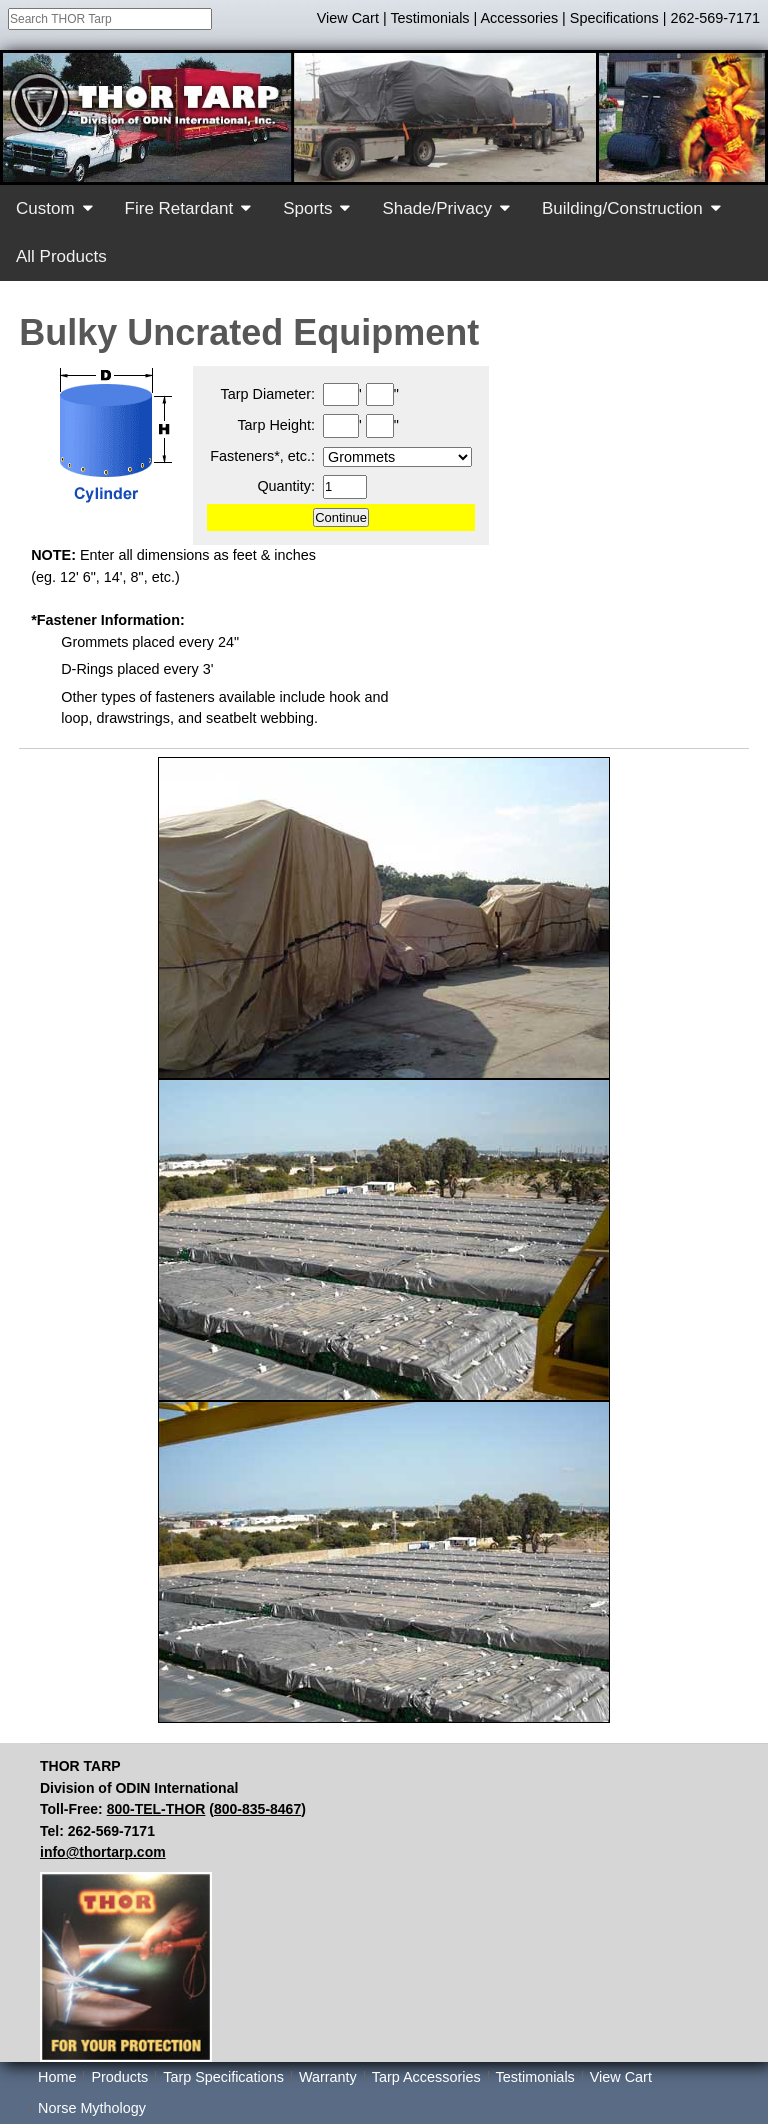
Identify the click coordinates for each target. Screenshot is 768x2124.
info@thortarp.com (103, 1852)
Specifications (614, 18)
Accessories (520, 18)
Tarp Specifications (223, 2077)
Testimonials (429, 18)
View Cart (348, 18)
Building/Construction (622, 208)
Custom (45, 208)
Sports (307, 208)
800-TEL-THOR (156, 1809)
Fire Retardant (179, 208)
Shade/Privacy (437, 208)
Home (57, 2077)
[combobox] (110, 19)
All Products (61, 256)
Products (119, 2077)
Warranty (328, 2077)
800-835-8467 (257, 1809)
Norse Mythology (92, 2108)
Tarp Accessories (426, 2077)
